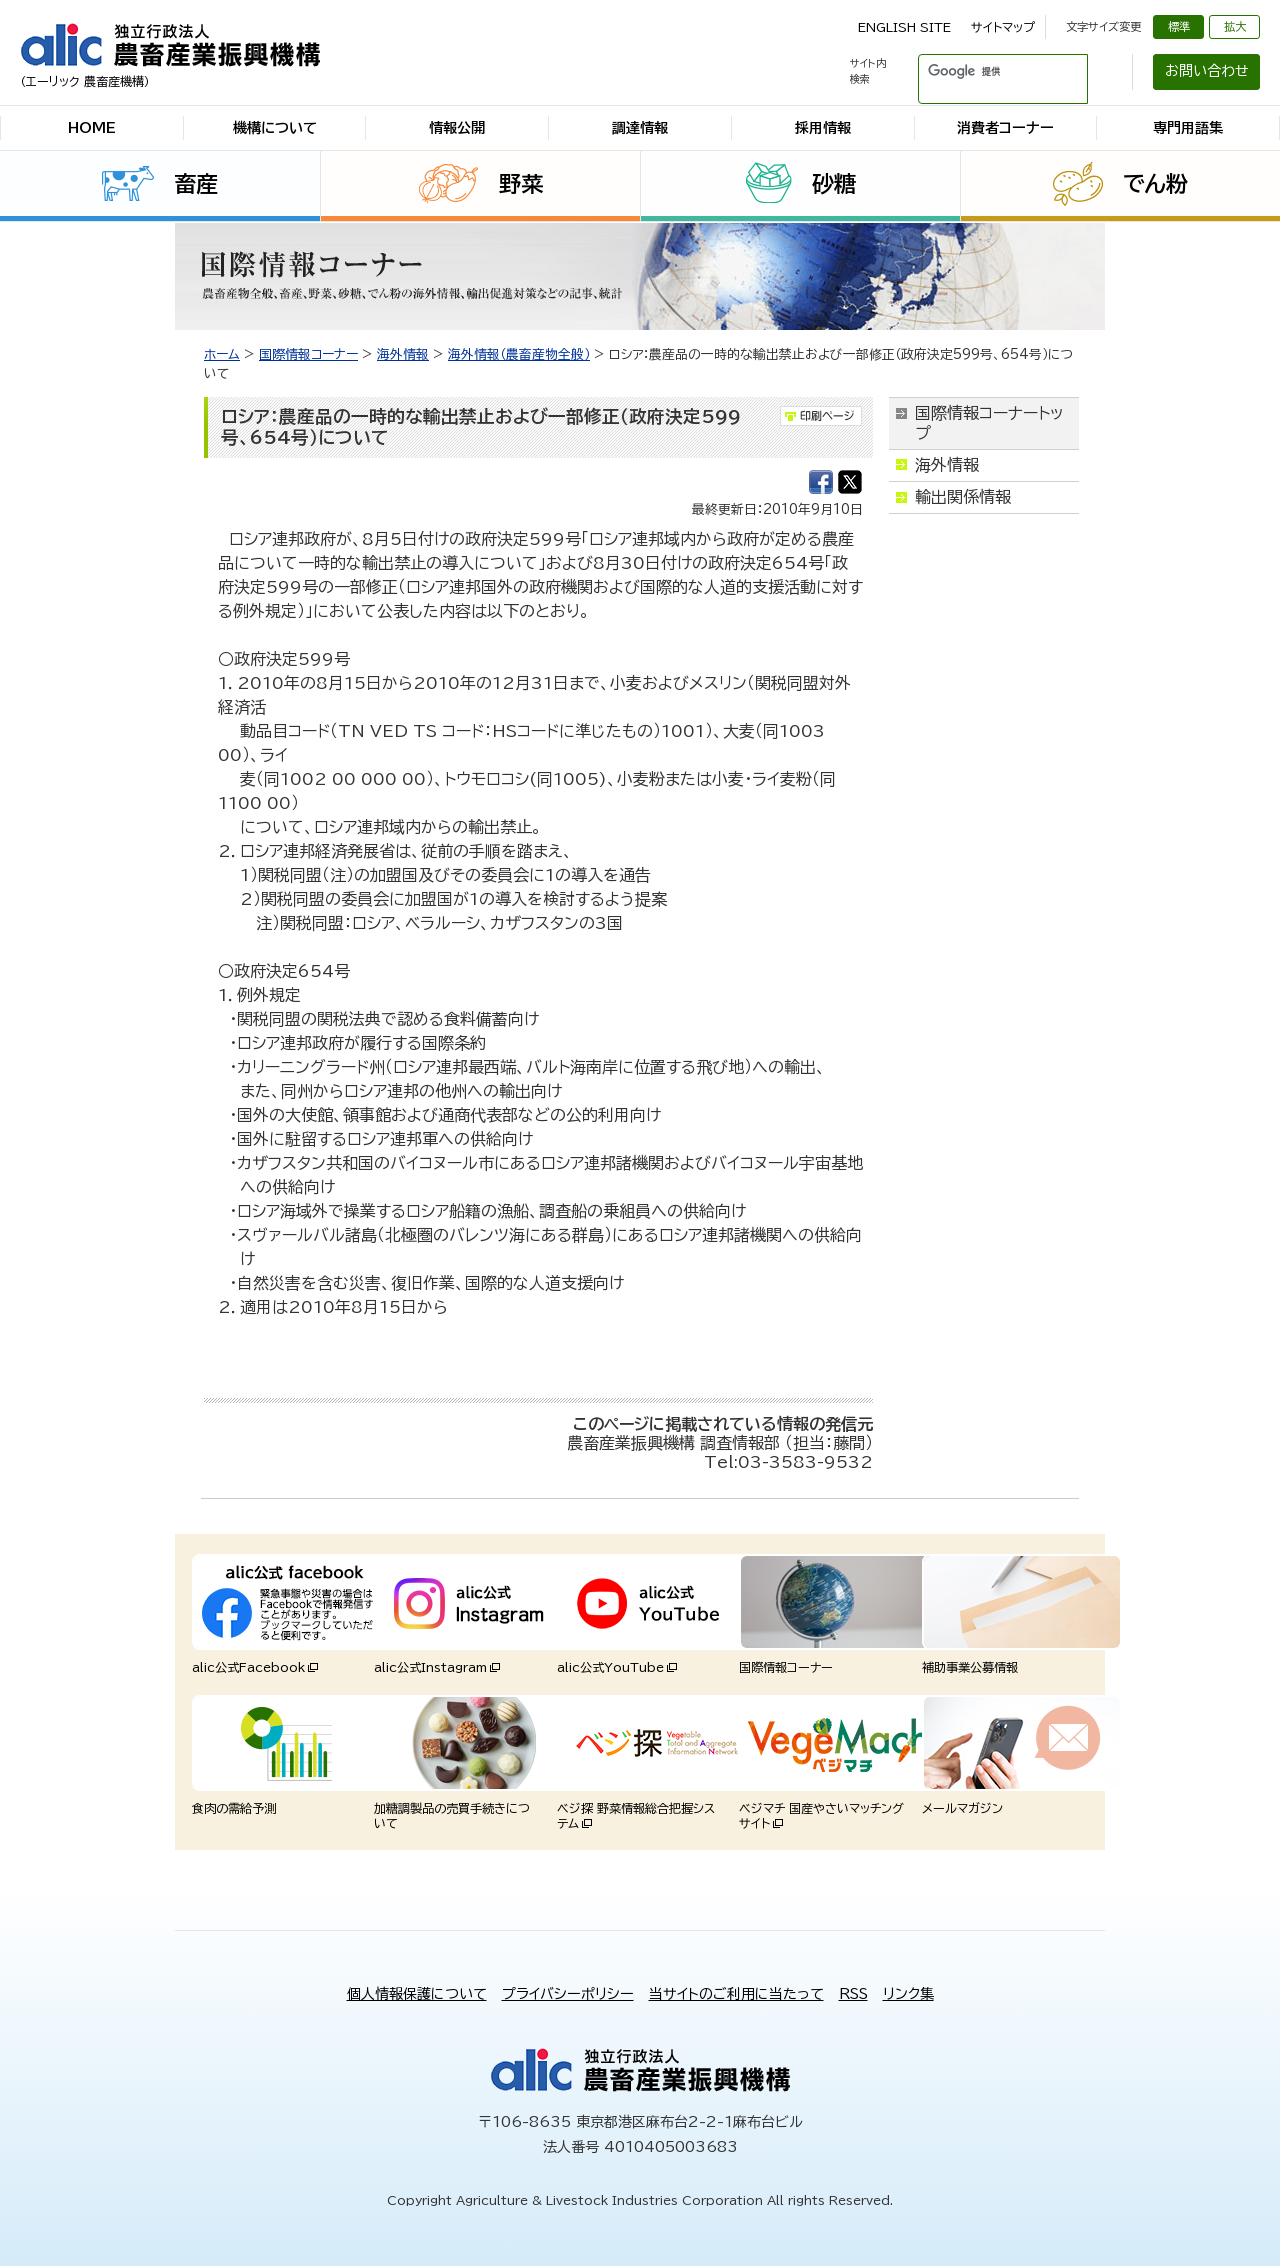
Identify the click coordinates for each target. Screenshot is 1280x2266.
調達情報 (640, 128)
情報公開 (457, 128)
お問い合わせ (1207, 71)
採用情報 (823, 128)
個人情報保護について (417, 1994)
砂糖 (834, 184)
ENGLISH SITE (904, 27)
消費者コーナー (1005, 128)
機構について (275, 128)
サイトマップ (1003, 27)
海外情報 (403, 354)
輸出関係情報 (963, 497)
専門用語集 (1188, 128)
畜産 (196, 184)
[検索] (979, 72)
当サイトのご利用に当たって (736, 1994)
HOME (92, 128)
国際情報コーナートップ (989, 422)
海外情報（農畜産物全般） (519, 354)
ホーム (222, 354)
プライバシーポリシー (568, 1994)
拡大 (1235, 26)
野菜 (521, 184)
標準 (1179, 26)
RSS (853, 1994)
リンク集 (908, 1994)
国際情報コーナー (308, 354)
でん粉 (1155, 184)
